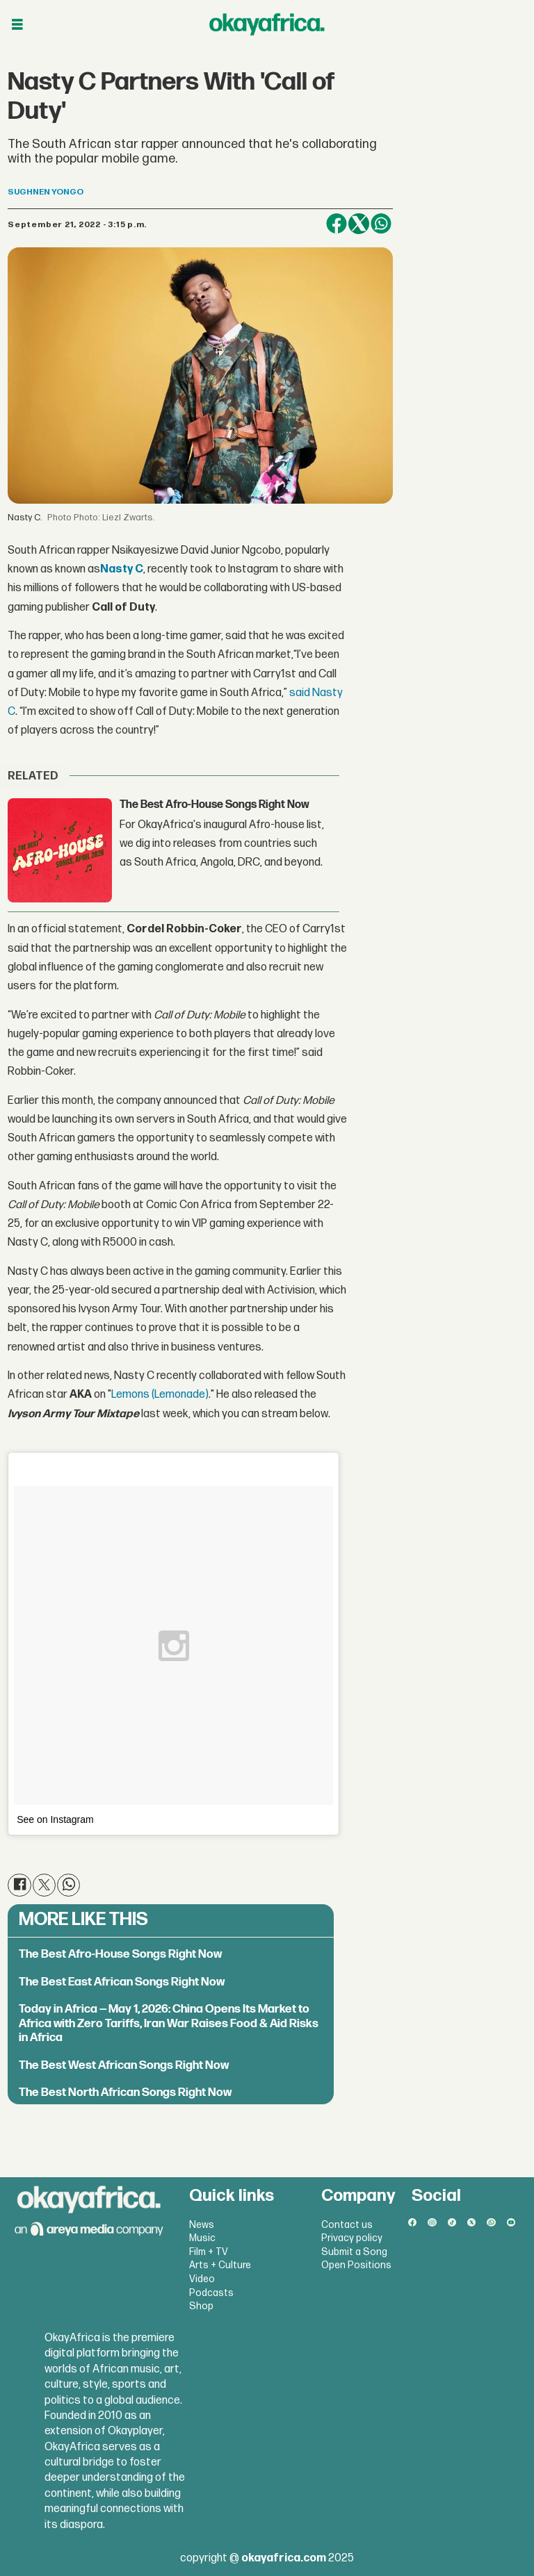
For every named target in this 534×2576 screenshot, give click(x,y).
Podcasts (211, 2293)
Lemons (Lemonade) (160, 1394)
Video (202, 2279)
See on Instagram (55, 1819)
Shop (201, 2306)
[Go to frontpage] (267, 24)
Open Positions (356, 2265)
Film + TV (208, 2252)
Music (202, 2238)
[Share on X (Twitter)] (358, 223)
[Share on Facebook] (336, 223)
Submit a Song (354, 2252)
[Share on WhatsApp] (381, 223)
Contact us (347, 2225)
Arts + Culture (220, 2265)
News (201, 2225)
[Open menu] (17, 24)
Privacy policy (351, 2238)
